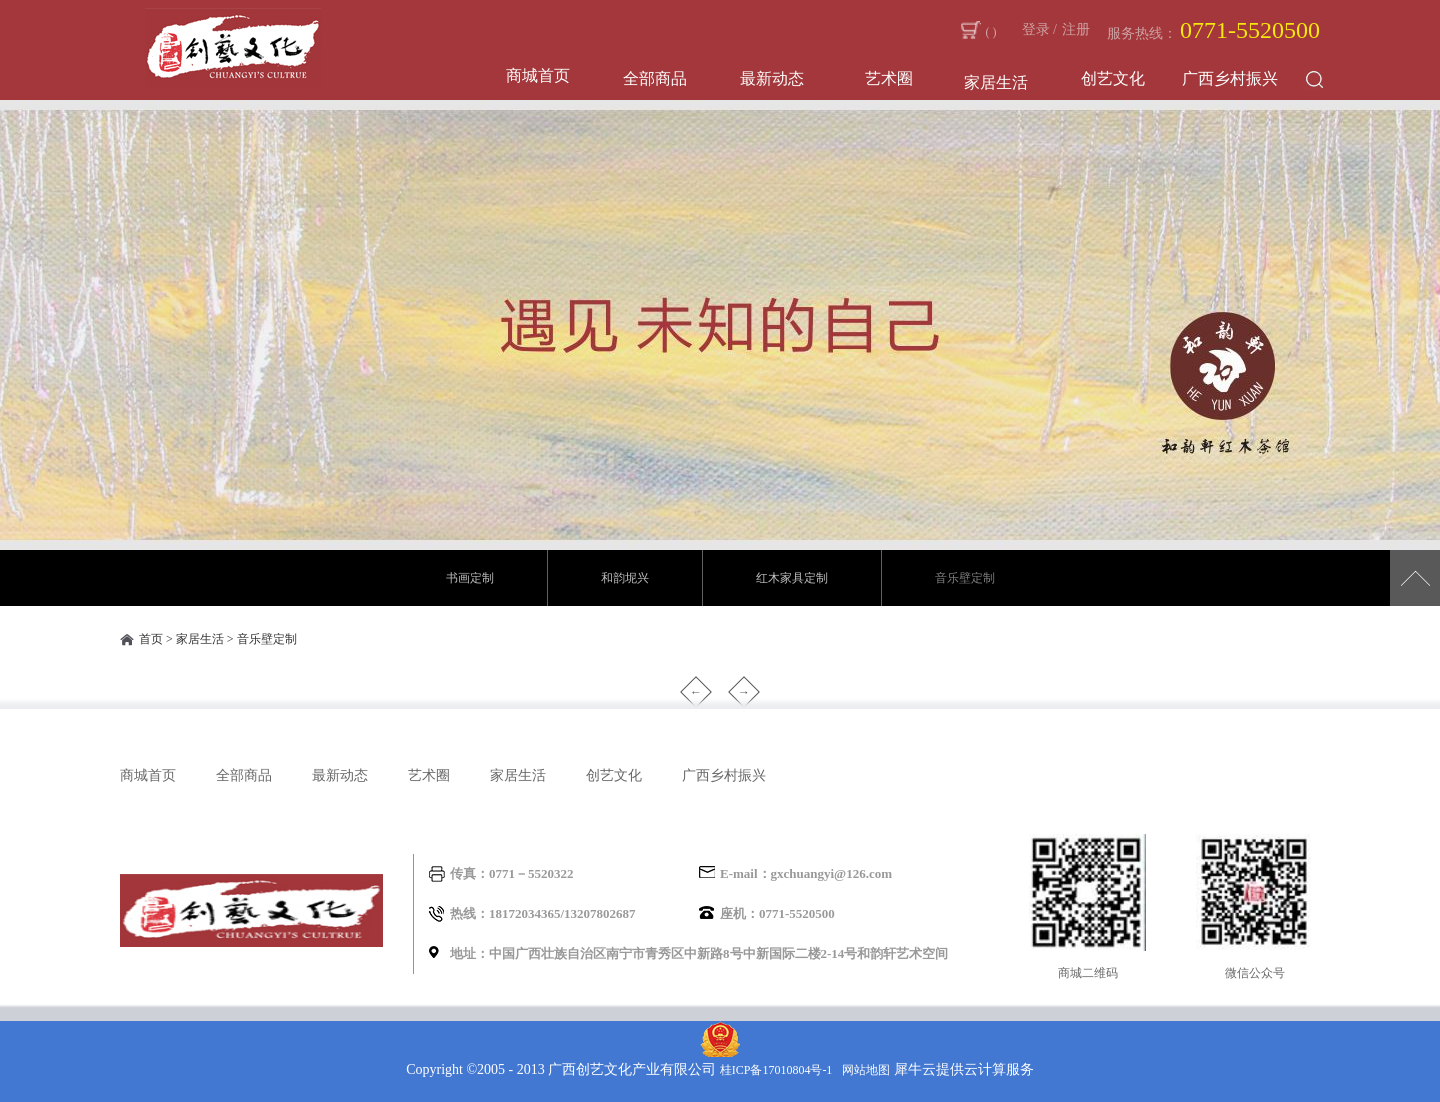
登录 (1036, 29)
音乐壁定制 (267, 639)
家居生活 (200, 639)
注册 (1076, 29)
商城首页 (538, 75)
